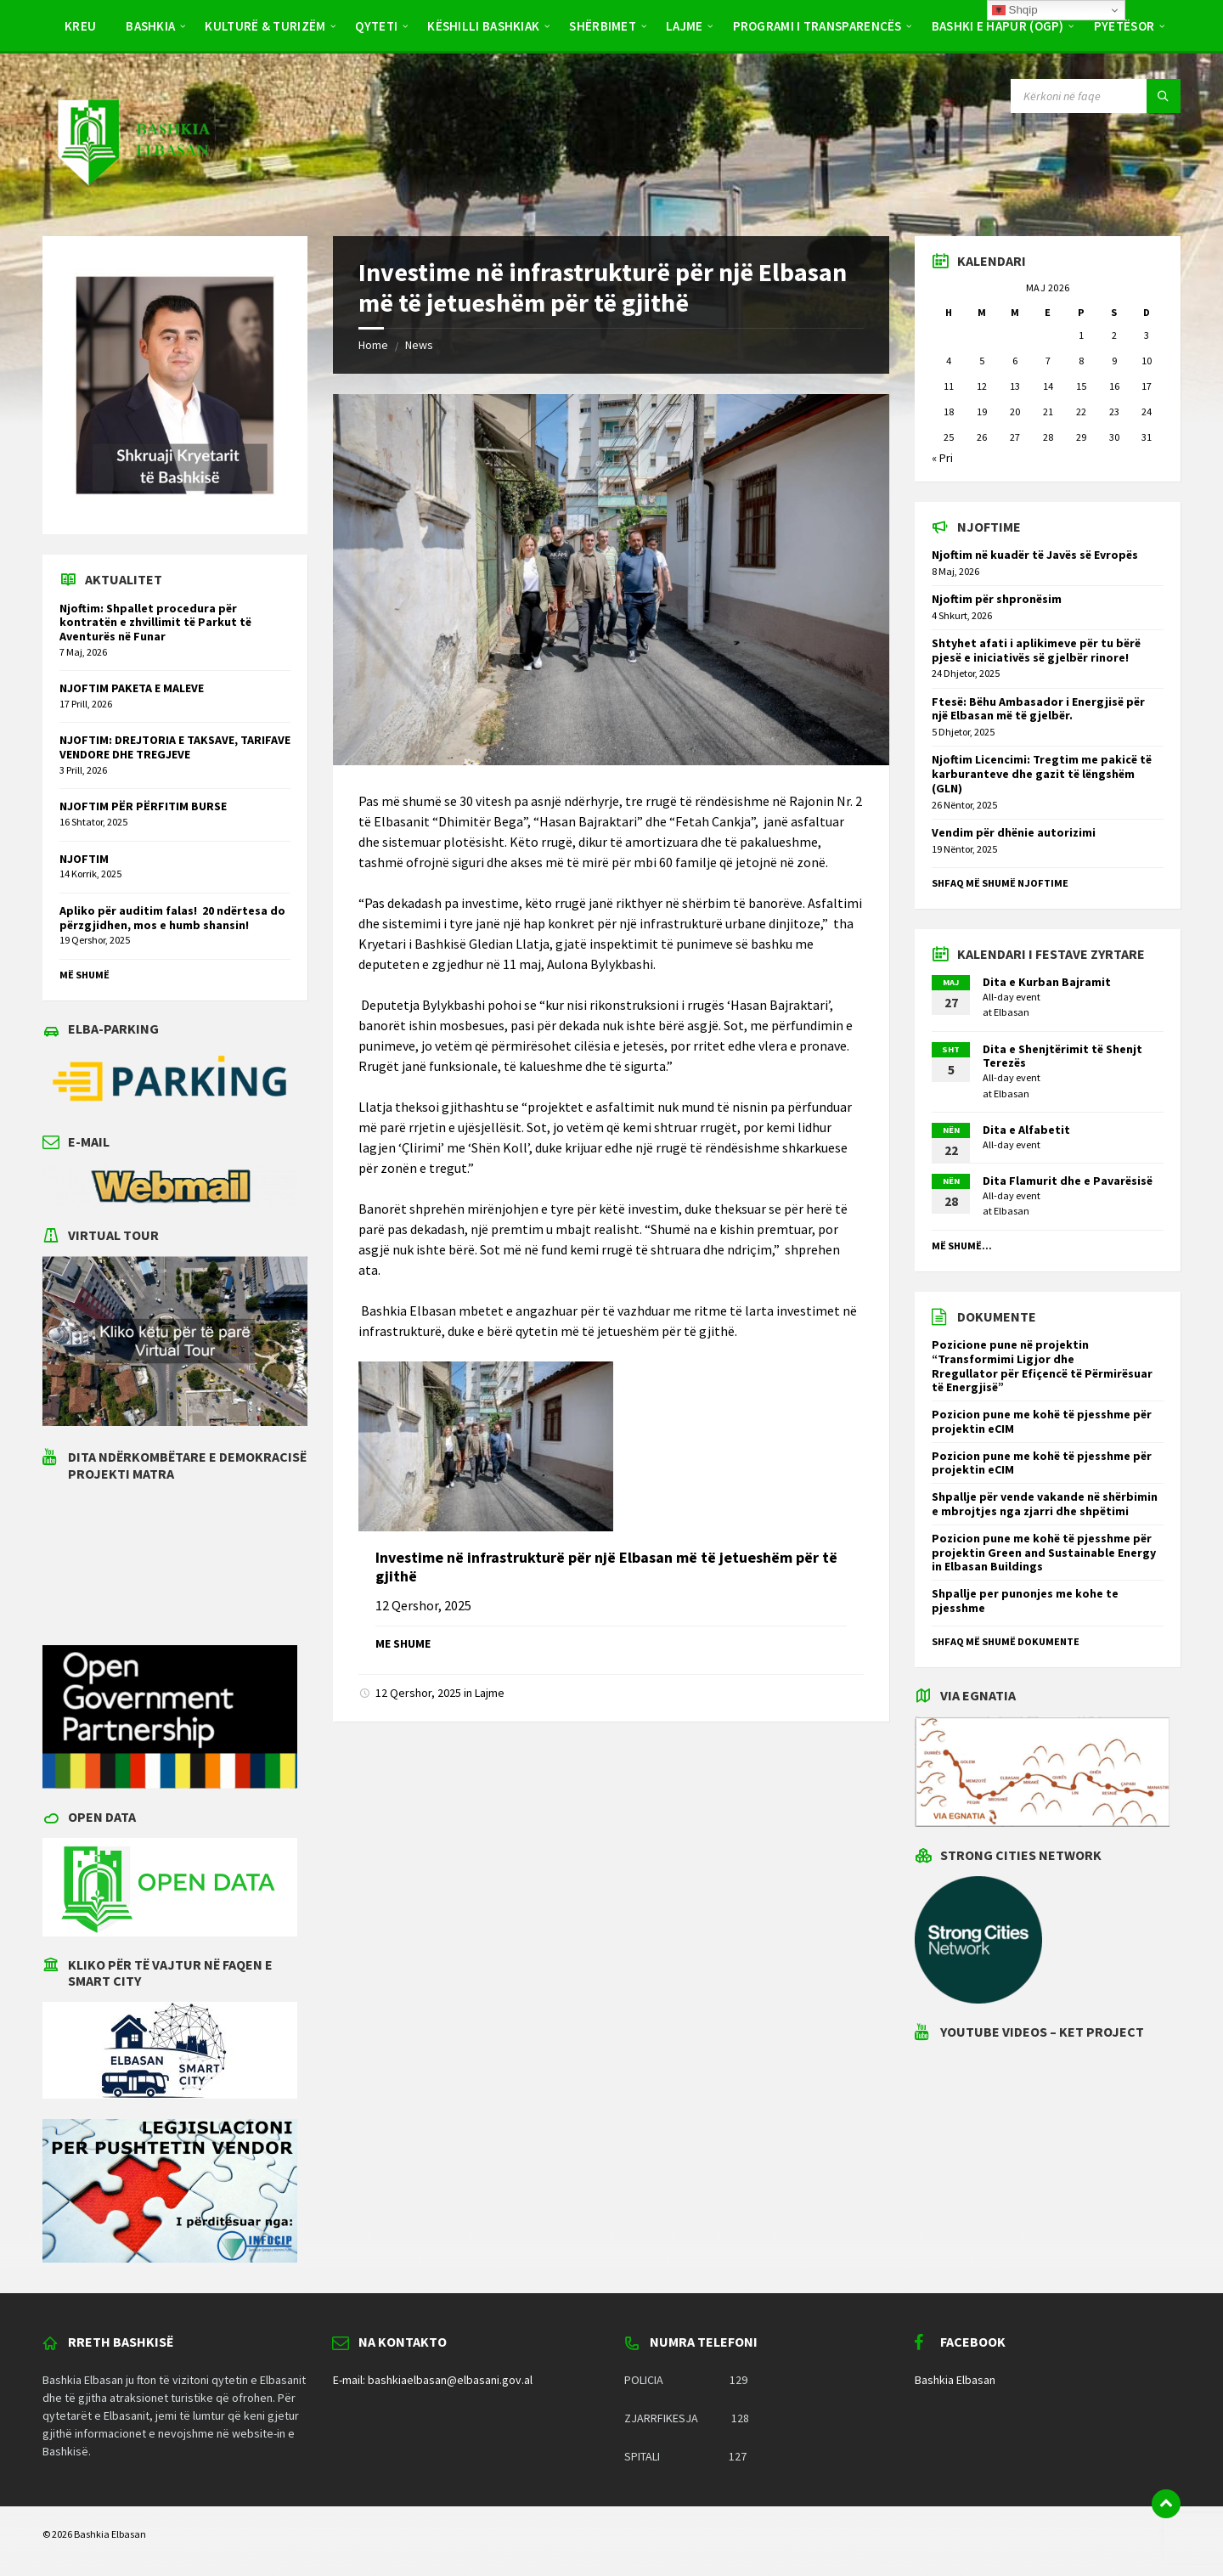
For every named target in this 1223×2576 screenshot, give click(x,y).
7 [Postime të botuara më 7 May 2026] (1048, 360)
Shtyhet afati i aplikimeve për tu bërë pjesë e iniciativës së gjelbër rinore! (1036, 650)
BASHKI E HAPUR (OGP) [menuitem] (998, 26)
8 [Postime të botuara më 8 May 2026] (1081, 360)
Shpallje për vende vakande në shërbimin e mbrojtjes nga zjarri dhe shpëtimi (1045, 1504)
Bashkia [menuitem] (150, 26)
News (419, 344)
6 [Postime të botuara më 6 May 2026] (1014, 360)
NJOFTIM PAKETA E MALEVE (131, 688)
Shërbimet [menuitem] (602, 26)
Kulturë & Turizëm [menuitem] (265, 26)
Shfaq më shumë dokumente (1005, 1641)
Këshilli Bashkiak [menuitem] (483, 26)
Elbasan (1011, 1012)
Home (373, 344)
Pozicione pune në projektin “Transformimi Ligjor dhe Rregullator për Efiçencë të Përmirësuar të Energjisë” (1042, 1366)
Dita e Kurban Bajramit (1047, 981)
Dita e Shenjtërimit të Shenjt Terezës (1062, 1056)
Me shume (403, 1643)
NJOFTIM (84, 858)
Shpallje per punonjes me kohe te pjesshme (1025, 1600)
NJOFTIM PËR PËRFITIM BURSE (143, 806)
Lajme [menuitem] (684, 26)
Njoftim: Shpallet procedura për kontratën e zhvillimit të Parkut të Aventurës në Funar (155, 622)
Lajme (489, 1692)
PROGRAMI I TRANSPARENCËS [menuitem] (817, 26)
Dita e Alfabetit (1026, 1129)
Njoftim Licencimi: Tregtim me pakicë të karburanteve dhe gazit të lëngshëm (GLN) (1042, 774)
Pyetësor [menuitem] (1124, 26)
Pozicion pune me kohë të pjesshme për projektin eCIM (1042, 1421)
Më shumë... (962, 1245)
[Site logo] (132, 202)
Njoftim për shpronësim (997, 598)
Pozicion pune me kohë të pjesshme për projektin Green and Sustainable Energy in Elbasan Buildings (1044, 1552)
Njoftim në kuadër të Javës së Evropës (1035, 554)
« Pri (942, 457)
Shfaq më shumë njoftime (1000, 883)
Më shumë (84, 974)
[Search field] (1096, 96)
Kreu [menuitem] (80, 26)
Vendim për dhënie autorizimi (1014, 832)
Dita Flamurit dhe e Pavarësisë (1068, 1180)
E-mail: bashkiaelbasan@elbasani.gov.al (433, 2379)
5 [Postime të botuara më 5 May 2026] (981, 360)
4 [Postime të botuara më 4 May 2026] (948, 360)
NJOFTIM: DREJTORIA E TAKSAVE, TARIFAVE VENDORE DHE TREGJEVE (174, 747)
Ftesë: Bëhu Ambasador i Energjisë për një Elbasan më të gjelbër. (1038, 709)
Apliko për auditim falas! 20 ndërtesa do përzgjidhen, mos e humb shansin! (172, 918)
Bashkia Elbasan (955, 2379)
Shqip (1015, 10)
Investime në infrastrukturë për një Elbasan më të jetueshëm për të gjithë (606, 1566)
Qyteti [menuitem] (376, 26)
